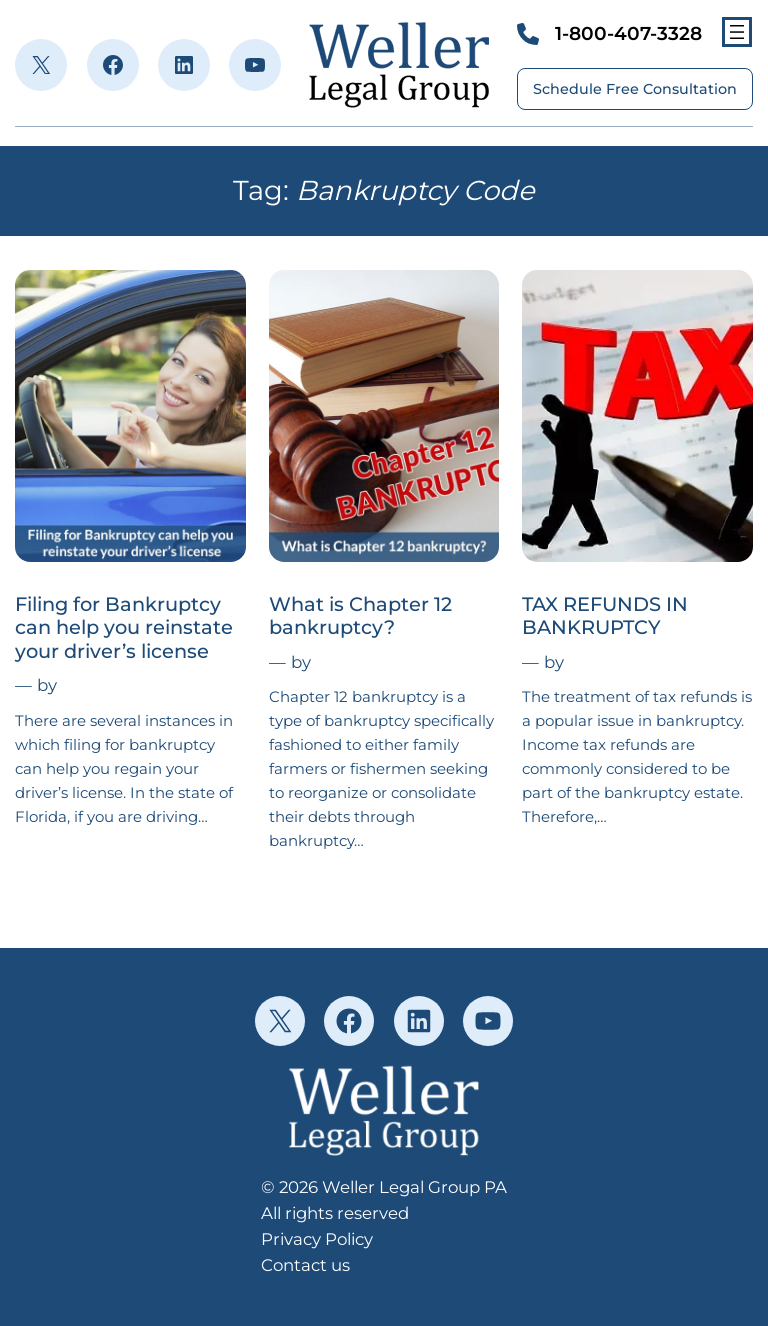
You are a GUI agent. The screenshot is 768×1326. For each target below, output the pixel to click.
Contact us (305, 1265)
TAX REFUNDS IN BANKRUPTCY (605, 616)
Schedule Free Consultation (635, 89)
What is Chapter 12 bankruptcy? (360, 616)
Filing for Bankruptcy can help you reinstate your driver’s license (124, 628)
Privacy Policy (317, 1239)
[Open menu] (737, 32)
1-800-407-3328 (628, 33)
